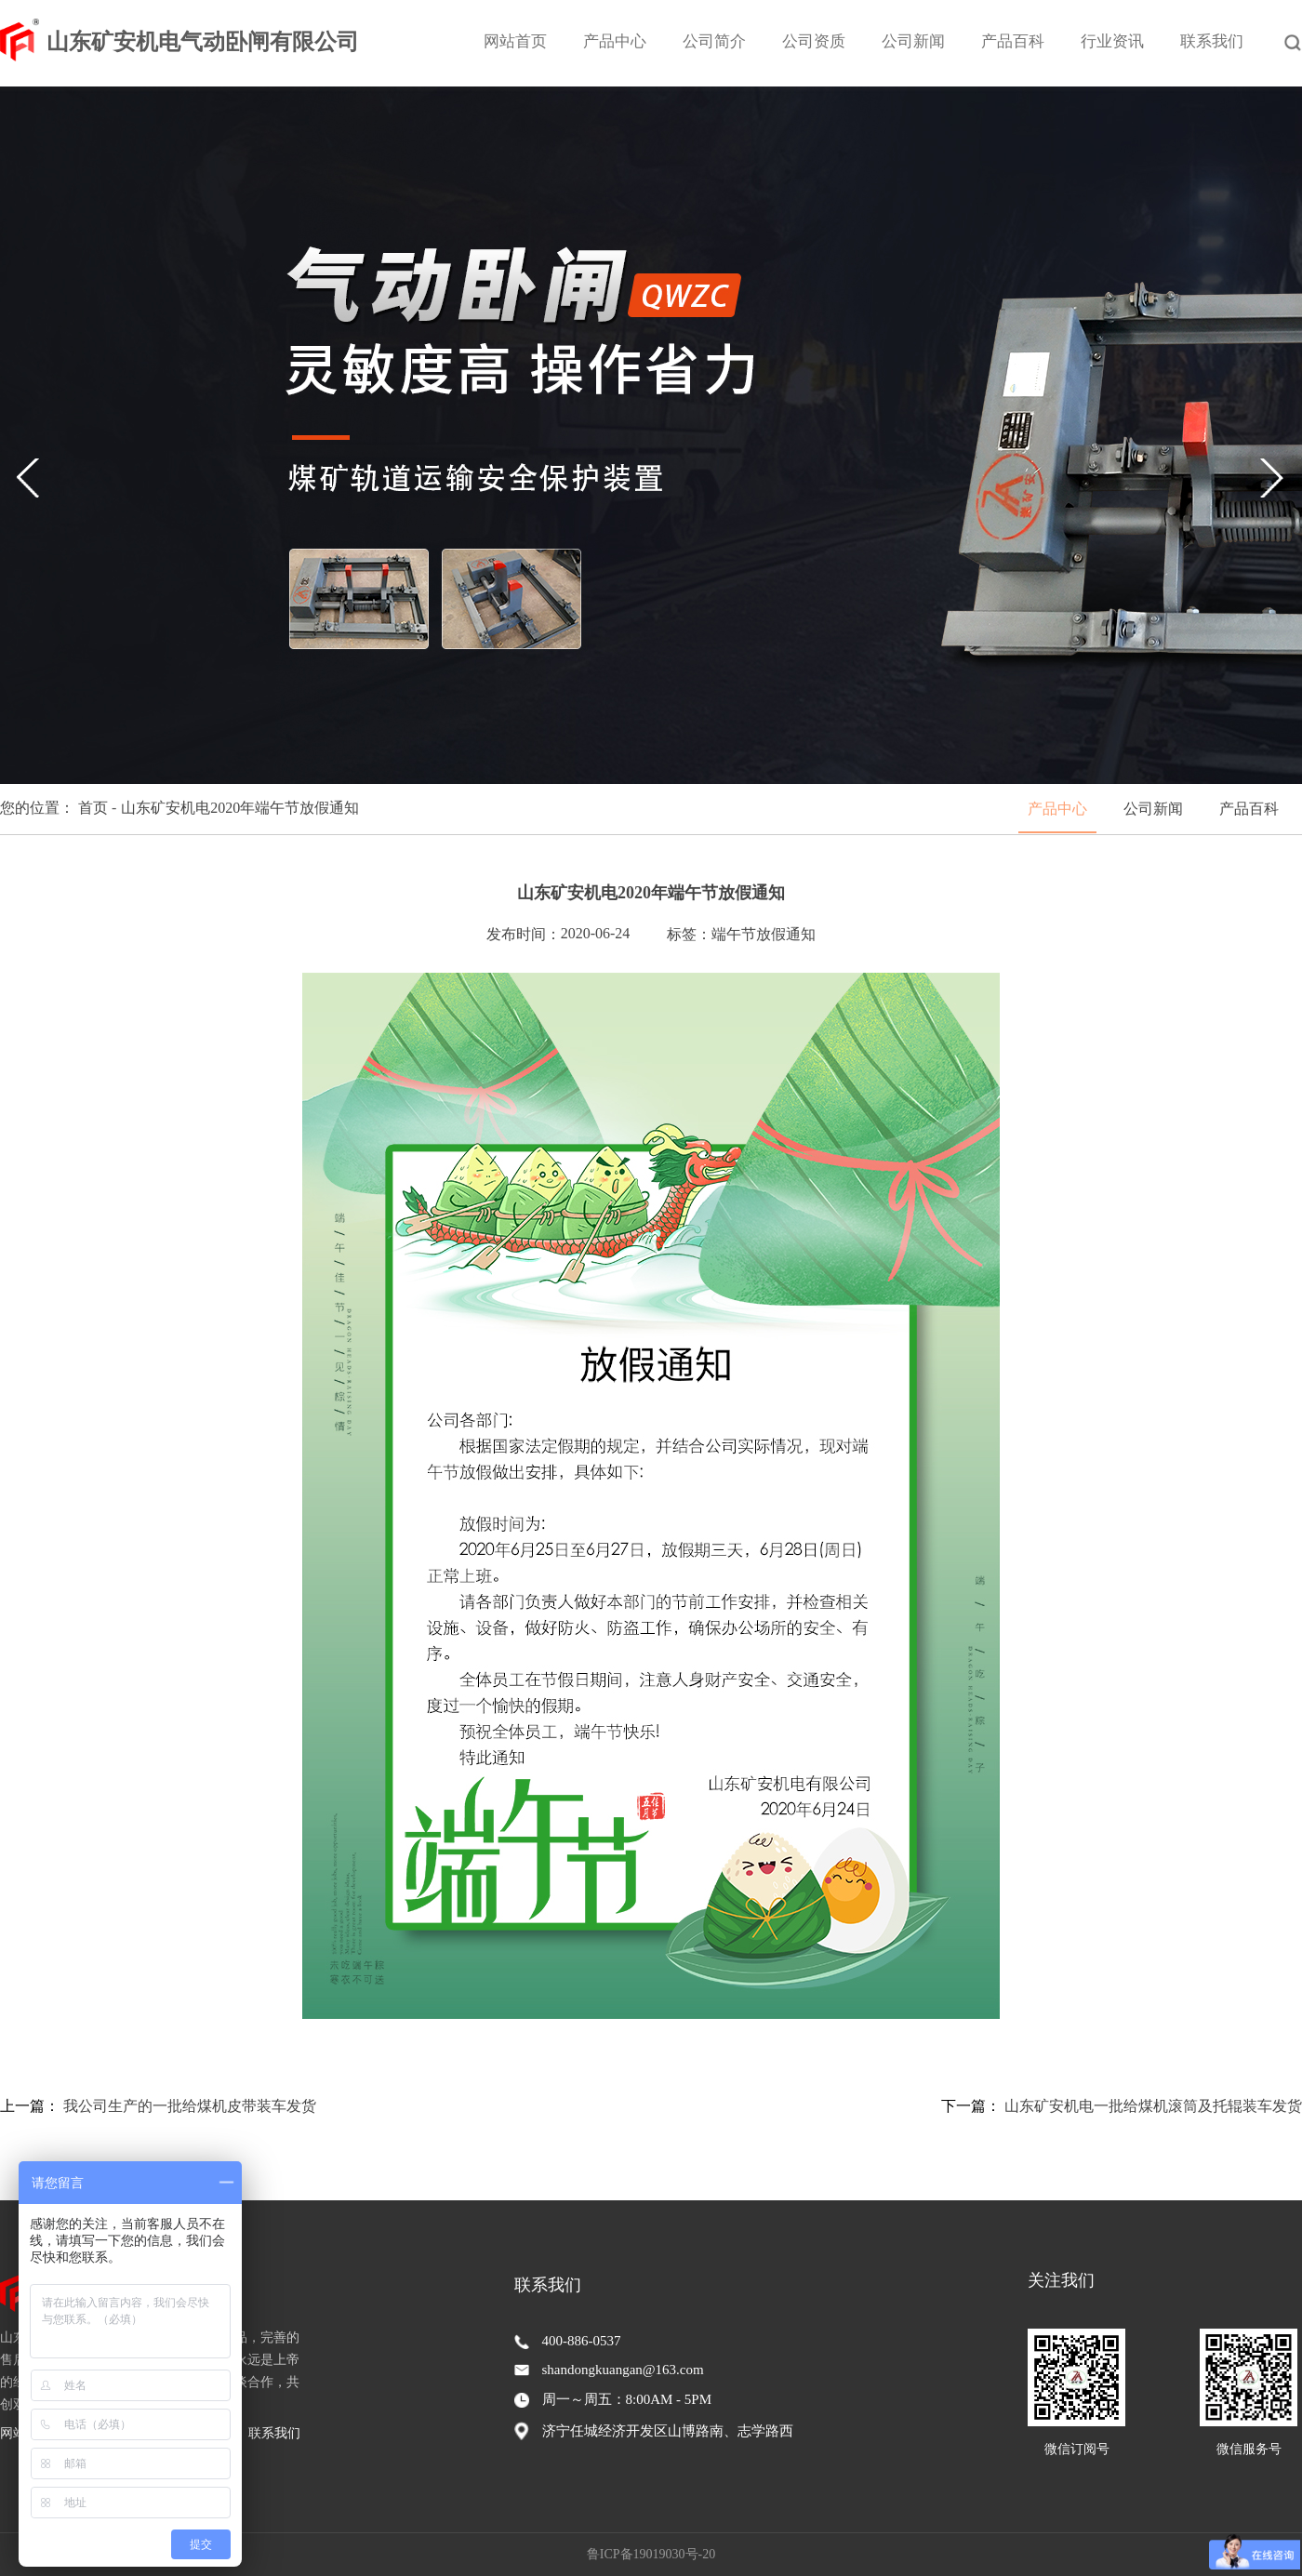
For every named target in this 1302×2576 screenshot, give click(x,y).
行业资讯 (1112, 41)
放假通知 (786, 934)
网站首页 (515, 41)
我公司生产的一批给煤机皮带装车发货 (189, 2106)
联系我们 (1211, 41)
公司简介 (714, 41)
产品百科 (1012, 41)
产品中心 (614, 41)
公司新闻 (913, 41)
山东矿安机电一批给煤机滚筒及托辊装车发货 (1153, 2106)
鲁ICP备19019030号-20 (651, 2554)
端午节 (733, 934)
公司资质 (813, 41)
